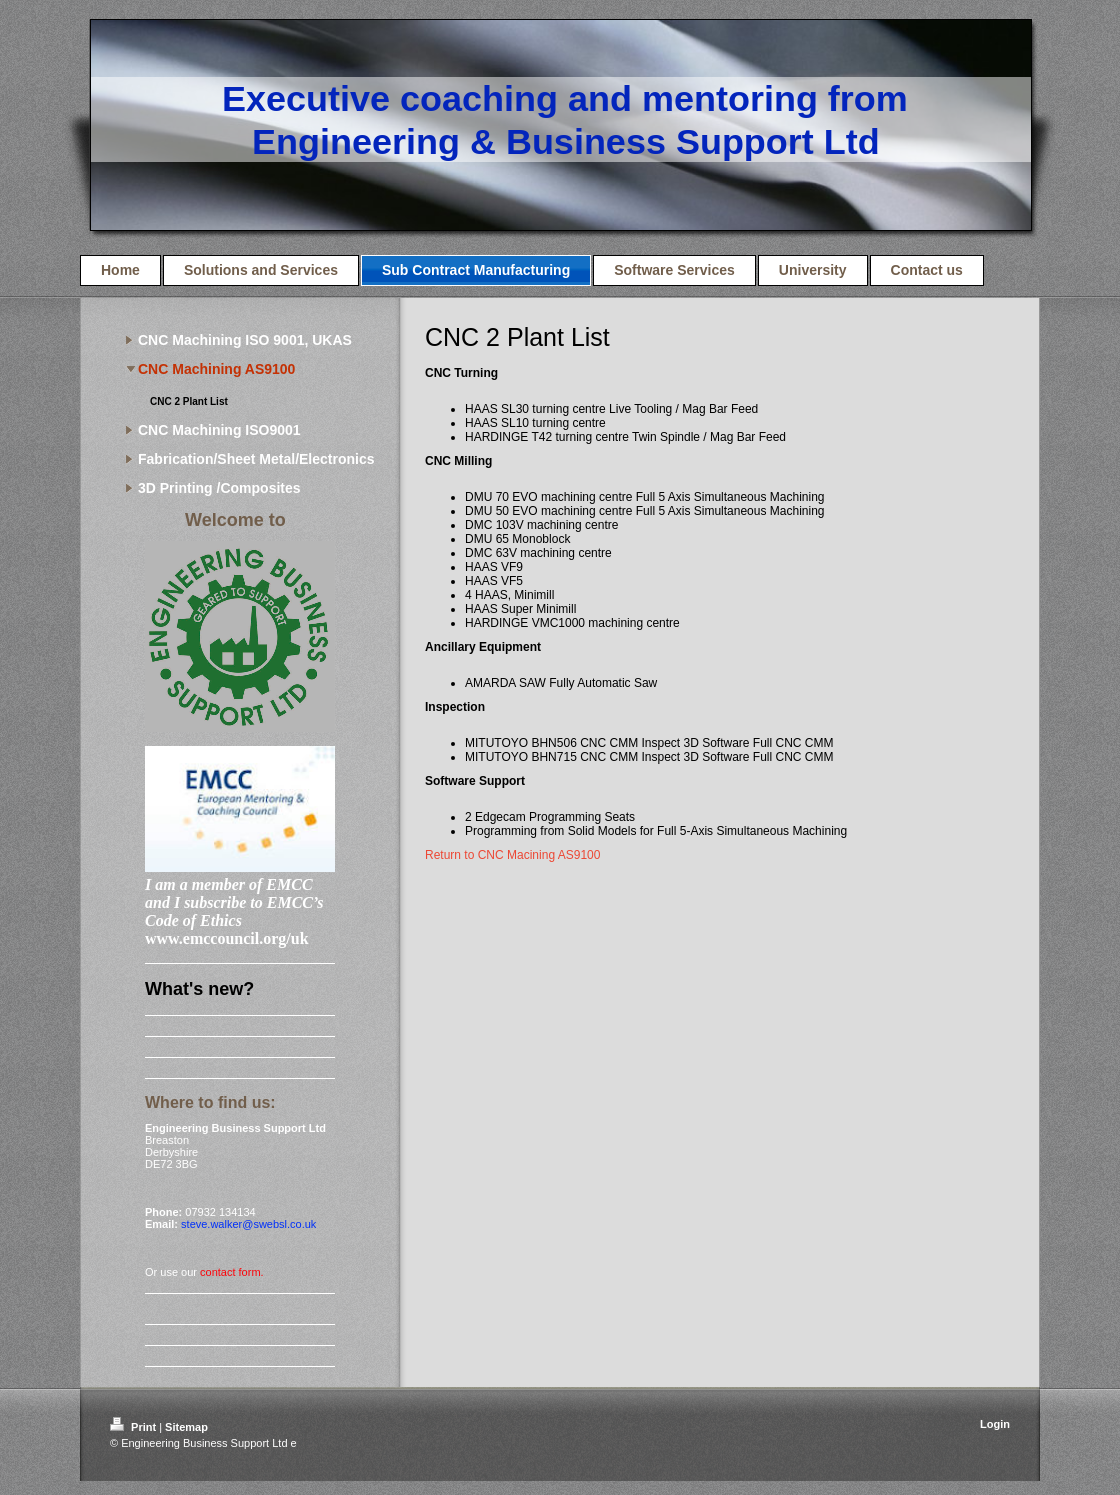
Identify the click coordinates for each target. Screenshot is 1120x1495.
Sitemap (186, 1427)
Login (995, 1424)
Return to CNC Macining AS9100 (512, 855)
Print (134, 1427)
